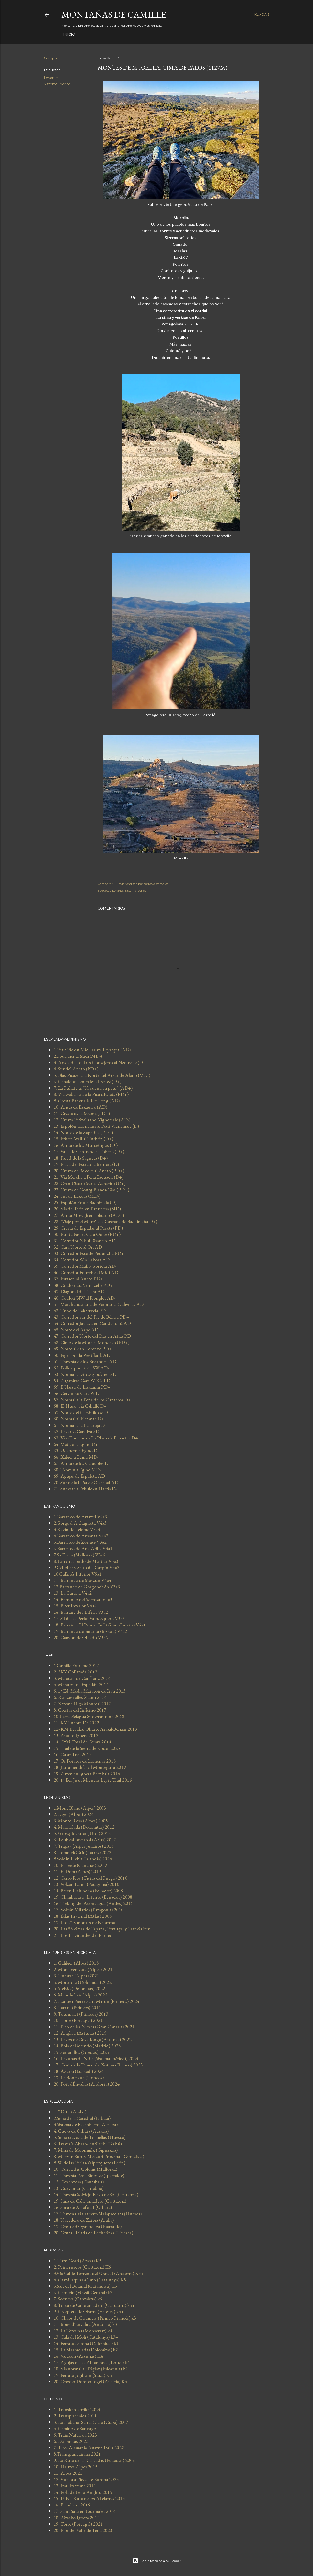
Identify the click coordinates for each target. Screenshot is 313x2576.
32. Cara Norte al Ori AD (78, 1247)
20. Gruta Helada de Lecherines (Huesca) (93, 2232)
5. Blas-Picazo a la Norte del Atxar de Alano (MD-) (102, 1075)
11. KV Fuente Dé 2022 (76, 1722)
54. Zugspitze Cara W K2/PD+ (83, 1380)
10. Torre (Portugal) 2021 (78, 2020)
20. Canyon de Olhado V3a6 (81, 1637)
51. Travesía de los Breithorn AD (85, 1361)
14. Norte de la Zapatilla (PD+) (83, 1132)
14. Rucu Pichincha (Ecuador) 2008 (88, 1890)
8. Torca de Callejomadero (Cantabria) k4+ (94, 2305)
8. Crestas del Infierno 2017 (80, 1710)
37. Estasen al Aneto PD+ (78, 1279)
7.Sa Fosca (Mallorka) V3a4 (79, 1555)
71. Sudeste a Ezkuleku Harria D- (85, 1488)
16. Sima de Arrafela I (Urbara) (83, 2207)
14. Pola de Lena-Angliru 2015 (83, 2492)
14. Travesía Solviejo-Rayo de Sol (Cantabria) (96, 2194)
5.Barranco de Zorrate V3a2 (80, 1542)
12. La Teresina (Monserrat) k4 (83, 2330)
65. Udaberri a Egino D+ (77, 1450)
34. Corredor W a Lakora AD (82, 1259)
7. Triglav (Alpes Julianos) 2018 (84, 1846)
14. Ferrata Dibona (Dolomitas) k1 (86, 2343)
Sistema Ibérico (57, 84)
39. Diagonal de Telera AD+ (80, 1291)
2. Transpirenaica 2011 (75, 2416)
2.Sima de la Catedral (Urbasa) (82, 2118)
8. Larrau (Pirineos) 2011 (77, 2007)
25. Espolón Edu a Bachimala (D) (85, 1202)
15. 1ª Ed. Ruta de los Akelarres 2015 (89, 2498)
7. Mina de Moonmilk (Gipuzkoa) (86, 2150)
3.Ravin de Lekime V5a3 (77, 1529)
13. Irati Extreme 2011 (75, 2486)
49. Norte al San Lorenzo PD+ (83, 1349)
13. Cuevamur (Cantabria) (78, 2188)
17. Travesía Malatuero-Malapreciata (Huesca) (98, 2213)
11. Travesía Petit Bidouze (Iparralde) (89, 2175)
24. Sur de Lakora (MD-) (77, 1196)
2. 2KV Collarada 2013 (75, 1672)
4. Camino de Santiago (75, 2428)
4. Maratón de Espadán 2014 (81, 1684)
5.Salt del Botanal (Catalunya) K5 (85, 2286)
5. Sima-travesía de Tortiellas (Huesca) (89, 2137)
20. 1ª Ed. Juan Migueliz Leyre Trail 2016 (93, 1780)
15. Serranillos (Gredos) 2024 (81, 2052)
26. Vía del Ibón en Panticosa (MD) (87, 1209)
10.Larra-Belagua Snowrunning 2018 (89, 1716)
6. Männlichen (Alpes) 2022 (80, 1995)
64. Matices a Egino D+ (76, 1444)
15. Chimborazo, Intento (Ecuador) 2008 (93, 1897)
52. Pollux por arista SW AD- (81, 1368)
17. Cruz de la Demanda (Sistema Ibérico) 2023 (98, 2065)
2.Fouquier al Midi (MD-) (78, 1056)
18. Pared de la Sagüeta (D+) (81, 1158)
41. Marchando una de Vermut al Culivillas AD (99, 1304)
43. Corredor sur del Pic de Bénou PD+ (91, 1317)
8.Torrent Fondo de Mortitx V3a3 (86, 1561)
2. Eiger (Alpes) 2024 (74, 1814)
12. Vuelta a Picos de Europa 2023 (86, 2479)
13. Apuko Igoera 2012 (76, 1735)
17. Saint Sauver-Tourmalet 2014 (85, 2511)
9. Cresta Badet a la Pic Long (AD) (87, 1100)
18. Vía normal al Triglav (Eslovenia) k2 (91, 2369)
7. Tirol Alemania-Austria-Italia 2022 (89, 2447)
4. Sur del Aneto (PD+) (76, 1069)
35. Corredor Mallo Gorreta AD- (85, 1266)
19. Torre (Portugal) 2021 (78, 2524)
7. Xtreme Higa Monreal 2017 (82, 1703)
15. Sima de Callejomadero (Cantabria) (90, 2201)
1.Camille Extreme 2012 (76, 1665)
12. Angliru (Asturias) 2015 (80, 2033)
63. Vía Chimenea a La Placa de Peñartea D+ (96, 1438)
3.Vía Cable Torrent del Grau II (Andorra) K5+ (99, 2273)
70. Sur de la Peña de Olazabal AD (86, 1482)
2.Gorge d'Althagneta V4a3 (80, 1523)
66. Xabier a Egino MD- (76, 1457)
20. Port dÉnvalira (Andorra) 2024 (87, 2084)
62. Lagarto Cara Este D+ (78, 1431)
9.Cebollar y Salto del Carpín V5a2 (86, 1567)
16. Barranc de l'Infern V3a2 (81, 1612)
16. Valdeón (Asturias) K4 (78, 2356)
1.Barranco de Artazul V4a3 (80, 1516)
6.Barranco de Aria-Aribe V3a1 (83, 1548)
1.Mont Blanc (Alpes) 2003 (80, 1808)
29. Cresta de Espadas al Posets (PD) (88, 1228)
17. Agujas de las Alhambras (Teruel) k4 (92, 2362)
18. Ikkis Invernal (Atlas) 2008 (83, 1916)
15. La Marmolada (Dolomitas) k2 (86, 2349)
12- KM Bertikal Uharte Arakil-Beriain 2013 (95, 1729)
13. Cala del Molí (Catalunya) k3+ (86, 2337)
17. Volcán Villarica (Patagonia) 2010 (88, 1909)
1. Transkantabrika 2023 (77, 2409)
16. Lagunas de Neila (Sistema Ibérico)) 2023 (96, 2058)
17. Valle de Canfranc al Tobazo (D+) (89, 1151)
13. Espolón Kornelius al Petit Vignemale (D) (96, 1126)
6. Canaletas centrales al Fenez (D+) (87, 1081)
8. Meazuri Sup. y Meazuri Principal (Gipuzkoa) (99, 2156)
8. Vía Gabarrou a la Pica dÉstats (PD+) (91, 1094)
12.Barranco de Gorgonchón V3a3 (87, 1586)
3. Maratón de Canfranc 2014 (82, 1678)
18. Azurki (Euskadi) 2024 (79, 2071)
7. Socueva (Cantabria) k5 (78, 2299)
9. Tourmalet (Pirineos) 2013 (81, 2014)
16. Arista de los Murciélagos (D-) (86, 1145)
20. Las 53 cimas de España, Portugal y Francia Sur (102, 1929)
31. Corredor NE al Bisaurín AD (84, 1240)
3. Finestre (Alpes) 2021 (76, 1976)
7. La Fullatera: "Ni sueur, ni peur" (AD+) (93, 1088)
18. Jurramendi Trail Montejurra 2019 (90, 1767)
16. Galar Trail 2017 (72, 1754)
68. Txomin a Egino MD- (77, 1469)
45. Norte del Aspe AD (76, 1329)
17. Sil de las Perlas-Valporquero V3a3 (89, 1618)
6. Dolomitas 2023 (71, 2441)
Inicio (69, 34)
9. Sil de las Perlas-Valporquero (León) (89, 2162)
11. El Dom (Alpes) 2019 (77, 1871)
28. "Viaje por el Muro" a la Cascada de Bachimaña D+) (105, 1221)
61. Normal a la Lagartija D (79, 1425)
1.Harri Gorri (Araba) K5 (77, 2260)
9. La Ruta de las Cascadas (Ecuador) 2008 (94, 2460)
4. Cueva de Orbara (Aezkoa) (81, 2131)
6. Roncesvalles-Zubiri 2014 (80, 1697)
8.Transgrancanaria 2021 (77, 2454)
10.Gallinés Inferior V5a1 (77, 1574)
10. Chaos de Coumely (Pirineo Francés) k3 (95, 2318)
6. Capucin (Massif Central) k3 (83, 2292)
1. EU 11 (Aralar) (70, 2112)
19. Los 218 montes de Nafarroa (84, 1922)
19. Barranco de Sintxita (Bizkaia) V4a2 (90, 1631)
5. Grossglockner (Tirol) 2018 (82, 1833)
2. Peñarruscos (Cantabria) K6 (82, 2267)
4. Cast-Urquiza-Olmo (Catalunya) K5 (90, 2279)
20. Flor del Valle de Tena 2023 (83, 2530)
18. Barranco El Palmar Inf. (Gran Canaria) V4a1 (100, 1625)
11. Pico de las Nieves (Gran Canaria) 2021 (94, 2026)
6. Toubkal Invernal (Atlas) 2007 (85, 1839)
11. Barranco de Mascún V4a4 (82, 1580)
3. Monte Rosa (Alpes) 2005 (81, 1820)
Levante (51, 78)
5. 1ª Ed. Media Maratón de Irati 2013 (90, 1691)
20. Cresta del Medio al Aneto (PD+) (89, 1170)
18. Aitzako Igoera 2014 (77, 2517)
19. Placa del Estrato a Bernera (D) (86, 1164)
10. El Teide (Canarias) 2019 (80, 1865)
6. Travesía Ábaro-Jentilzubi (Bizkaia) (88, 2143)
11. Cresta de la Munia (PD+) (82, 1113)
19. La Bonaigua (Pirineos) (79, 2077)
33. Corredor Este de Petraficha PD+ (89, 1253)
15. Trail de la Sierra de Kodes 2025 (87, 1748)
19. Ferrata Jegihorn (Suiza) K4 (83, 2375)
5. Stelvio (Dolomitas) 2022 (79, 1988)
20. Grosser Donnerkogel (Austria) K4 (90, 2381)
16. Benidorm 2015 (72, 2505)
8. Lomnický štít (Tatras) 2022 (82, 1852)
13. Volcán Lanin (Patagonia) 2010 (86, 1884)
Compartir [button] (52, 58)
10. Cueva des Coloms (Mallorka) (85, 2169)
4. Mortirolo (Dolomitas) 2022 (83, 1982)
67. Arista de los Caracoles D (81, 1463)
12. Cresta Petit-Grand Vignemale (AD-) (92, 1119)
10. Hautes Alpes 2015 (76, 2466)
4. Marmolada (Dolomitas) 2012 (84, 1827)
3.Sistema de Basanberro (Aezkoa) (86, 2124)
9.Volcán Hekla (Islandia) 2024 (83, 1859)
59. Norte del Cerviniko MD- (81, 1412)
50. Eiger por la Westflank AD (82, 1355)
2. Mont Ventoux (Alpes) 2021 (83, 1969)
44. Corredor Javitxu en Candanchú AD (92, 1323)
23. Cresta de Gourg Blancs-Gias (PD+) (91, 1189)
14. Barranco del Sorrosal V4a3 (83, 1599)
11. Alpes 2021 (68, 2473)
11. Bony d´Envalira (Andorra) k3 (85, 2324)
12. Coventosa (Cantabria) (79, 2182)
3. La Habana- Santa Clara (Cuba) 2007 (91, 2422)
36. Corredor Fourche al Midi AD (86, 1272)
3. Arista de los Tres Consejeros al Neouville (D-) (99, 1062)
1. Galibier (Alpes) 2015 (76, 1963)
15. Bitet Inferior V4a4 (75, 1605)
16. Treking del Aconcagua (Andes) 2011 (93, 1903)
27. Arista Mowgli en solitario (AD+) (89, 1215)
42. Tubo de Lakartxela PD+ (81, 1310)
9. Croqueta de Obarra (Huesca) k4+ (89, 2311)
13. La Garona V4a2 (73, 1593)
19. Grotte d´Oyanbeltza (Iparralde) (88, 2226)
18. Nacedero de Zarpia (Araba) (84, 2220)
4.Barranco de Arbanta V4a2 (81, 1535)
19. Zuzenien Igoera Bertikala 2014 (87, 1773)
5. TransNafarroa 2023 (75, 2435)
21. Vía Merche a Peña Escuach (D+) (88, 1177)
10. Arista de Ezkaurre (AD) (80, 1107)
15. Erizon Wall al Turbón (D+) (83, 1139)
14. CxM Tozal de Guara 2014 (82, 1742)
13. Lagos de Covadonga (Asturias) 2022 (93, 2039)
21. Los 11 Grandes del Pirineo (83, 1935)
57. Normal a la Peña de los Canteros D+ (92, 1399)
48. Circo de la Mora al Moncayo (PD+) (91, 1342)
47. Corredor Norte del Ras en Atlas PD (92, 1336)
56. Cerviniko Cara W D (76, 1393)
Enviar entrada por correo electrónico (142, 884)
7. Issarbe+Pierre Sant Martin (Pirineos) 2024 (96, 2001)
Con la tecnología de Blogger (157, 2561)
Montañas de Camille (113, 14)
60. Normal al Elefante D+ (79, 1419)
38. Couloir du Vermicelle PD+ (83, 1285)
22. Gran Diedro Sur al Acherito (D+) (89, 1183)
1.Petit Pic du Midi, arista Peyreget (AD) (92, 1049)
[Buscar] (261, 15)
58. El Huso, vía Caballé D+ (80, 1406)
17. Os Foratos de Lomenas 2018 (85, 1761)
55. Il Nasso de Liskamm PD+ (82, 1387)
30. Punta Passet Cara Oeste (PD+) (87, 1234)
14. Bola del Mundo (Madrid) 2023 (87, 2045)
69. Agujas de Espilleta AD (79, 1476)
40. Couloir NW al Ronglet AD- (84, 1298)
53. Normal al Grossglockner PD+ (86, 1374)
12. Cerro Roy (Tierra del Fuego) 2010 (90, 1878)
